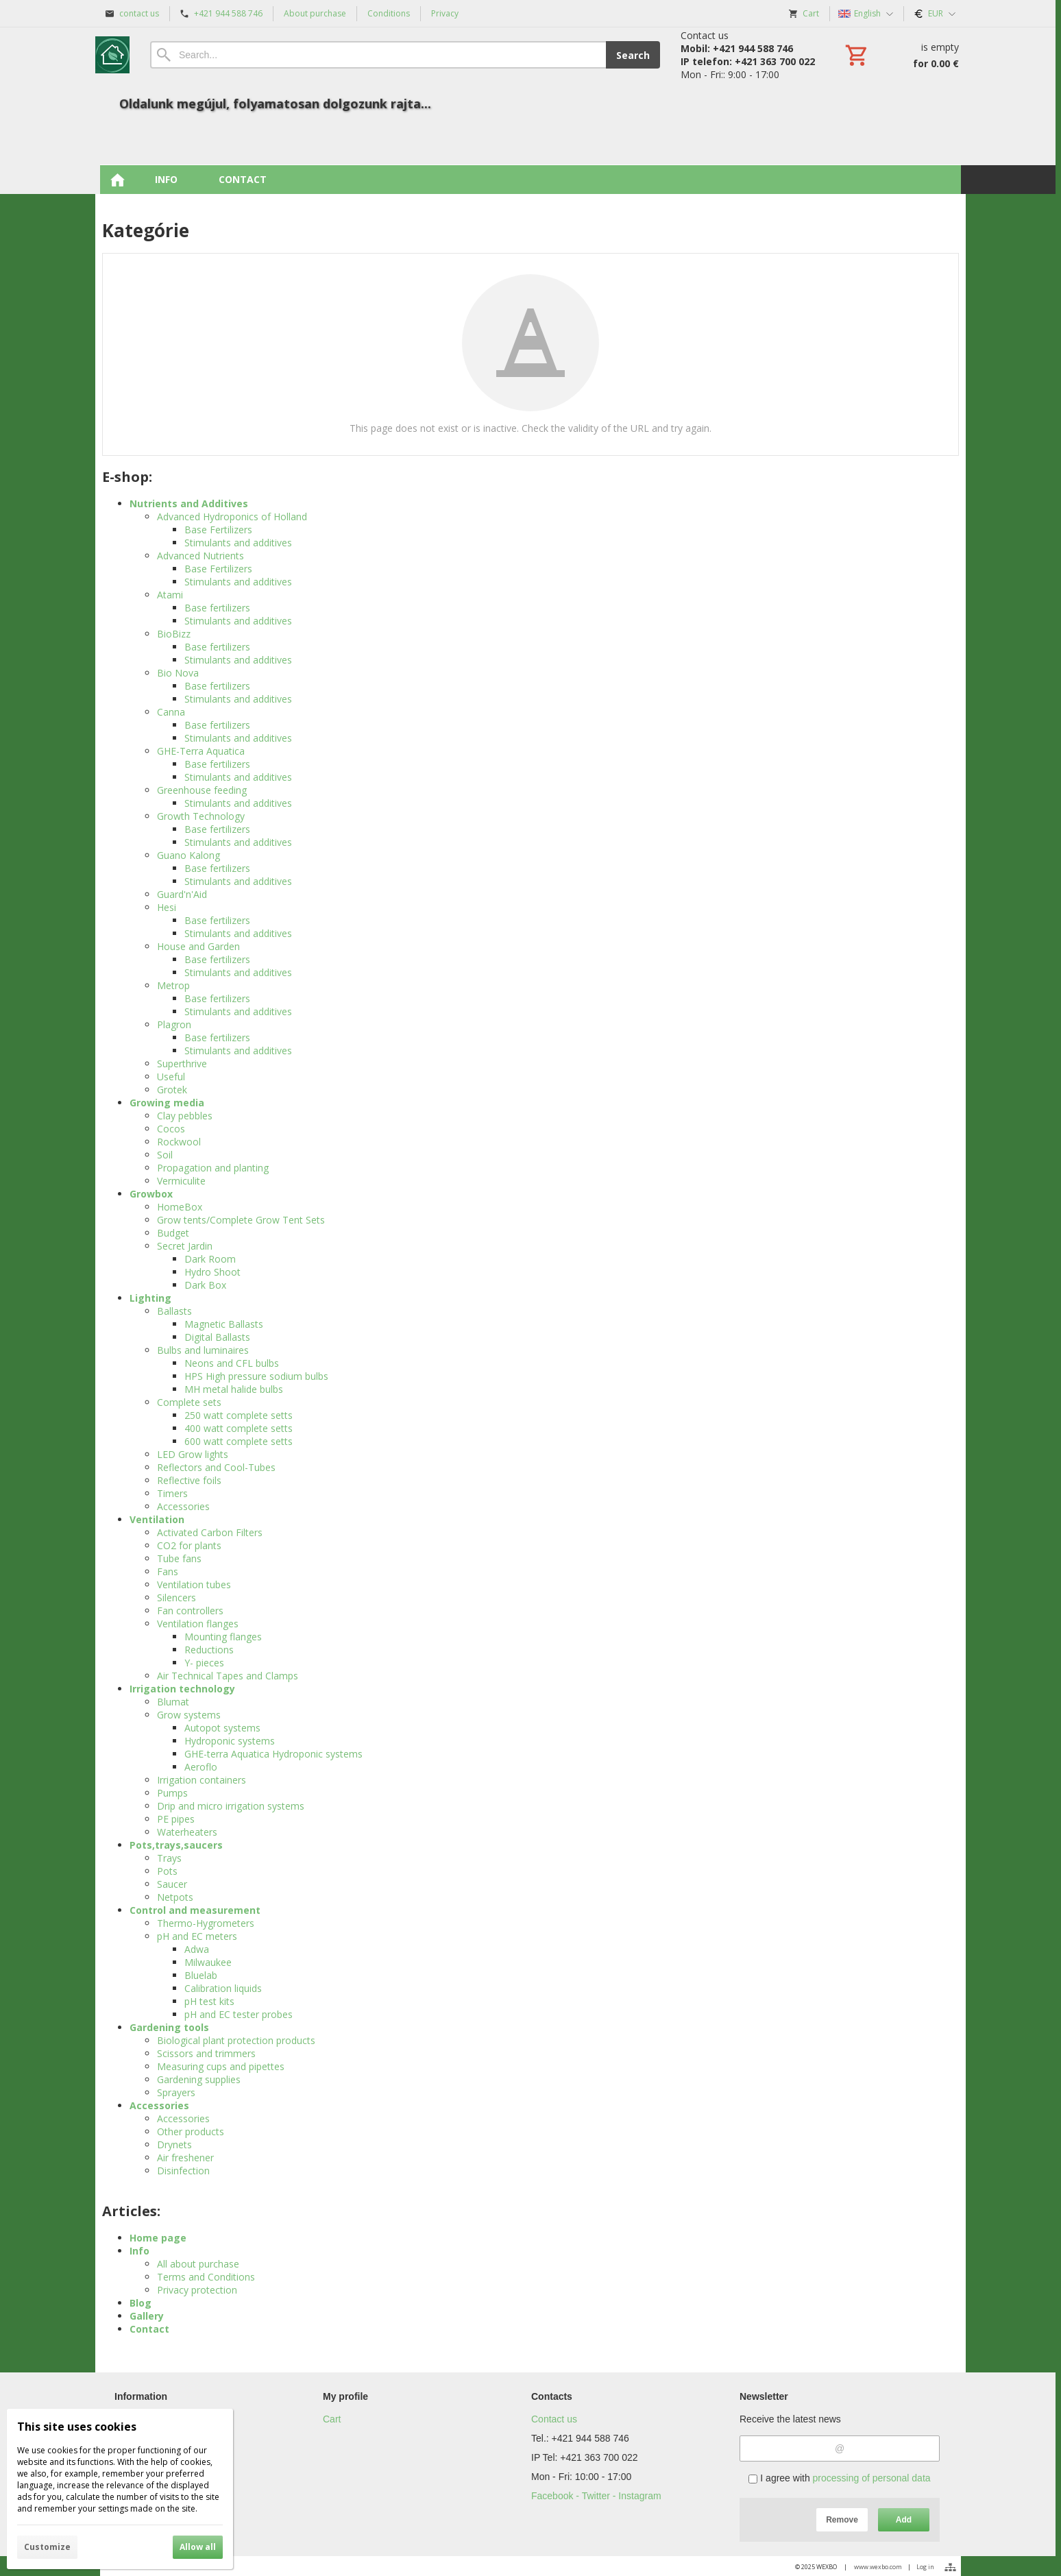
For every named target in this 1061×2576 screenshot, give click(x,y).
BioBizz (174, 633)
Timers (172, 1493)
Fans (167, 1571)
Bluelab (200, 1975)
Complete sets (189, 1402)
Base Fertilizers (218, 529)
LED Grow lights (192, 1454)
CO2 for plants (189, 1545)
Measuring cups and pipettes (220, 2066)
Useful (171, 1076)
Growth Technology (201, 816)
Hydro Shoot (212, 1271)
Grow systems (189, 1714)
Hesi (166, 907)
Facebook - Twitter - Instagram (596, 2495)
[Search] (378, 55)
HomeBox (179, 1206)
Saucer (172, 1884)
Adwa (196, 1949)
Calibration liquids (223, 1988)
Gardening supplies (199, 2079)
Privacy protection (197, 2289)
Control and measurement (195, 1910)
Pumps (172, 1792)
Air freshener (185, 2157)
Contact (149, 2328)
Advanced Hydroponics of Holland (232, 516)
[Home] (112, 54)
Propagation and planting (213, 1167)
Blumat (173, 1701)
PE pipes (176, 1818)
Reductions (209, 1649)
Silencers (176, 1597)
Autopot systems (222, 1727)
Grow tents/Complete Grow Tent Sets (241, 1219)
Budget (173, 1232)
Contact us (554, 2419)
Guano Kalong (188, 855)
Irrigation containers (201, 1779)
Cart (332, 2419)
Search (633, 55)
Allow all (198, 2547)
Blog (140, 2302)
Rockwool (179, 1141)
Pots (167, 1871)
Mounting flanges (223, 1636)
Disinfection (183, 2170)
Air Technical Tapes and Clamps (227, 1675)
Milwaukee (208, 1962)
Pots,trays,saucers (176, 1844)
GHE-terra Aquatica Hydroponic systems (273, 1753)
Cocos (171, 1128)
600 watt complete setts (238, 1441)
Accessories (183, 1506)
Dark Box (205, 1284)
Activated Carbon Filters (210, 1532)
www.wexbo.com (878, 2566)
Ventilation (157, 1519)
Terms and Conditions (206, 2276)
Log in (925, 2566)
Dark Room (210, 1258)
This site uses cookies (76, 2426)
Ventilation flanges (198, 1623)
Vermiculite (181, 1180)
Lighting (150, 1297)
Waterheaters (187, 1831)
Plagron (174, 1024)
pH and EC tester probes (238, 2014)
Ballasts (174, 1310)
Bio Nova (178, 672)
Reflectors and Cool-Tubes (216, 1467)
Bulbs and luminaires (203, 1350)
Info (139, 2250)
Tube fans (179, 1558)
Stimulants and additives (238, 542)
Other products (190, 2131)
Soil (165, 1154)
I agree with (839, 2477)
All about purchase (198, 2263)
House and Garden (198, 946)
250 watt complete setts (238, 1415)
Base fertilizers (217, 607)
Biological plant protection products (236, 2040)
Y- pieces (204, 1662)
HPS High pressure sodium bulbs (256, 1376)
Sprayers (176, 2092)
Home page (158, 2237)
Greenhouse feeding (202, 790)
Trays (169, 1857)
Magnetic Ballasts (223, 1323)
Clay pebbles (184, 1115)
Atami (170, 594)
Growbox (151, 1193)
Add (904, 2520)
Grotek (172, 1089)
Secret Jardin (184, 1245)
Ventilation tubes (194, 1584)
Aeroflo (200, 1766)
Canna (171, 711)
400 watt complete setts (238, 1428)
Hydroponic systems (229, 1740)
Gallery (147, 2315)
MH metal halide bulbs (233, 1389)
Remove (842, 2520)
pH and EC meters (197, 1936)
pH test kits (209, 2001)
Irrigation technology (182, 1688)
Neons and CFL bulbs (231, 1363)
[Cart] (901, 54)
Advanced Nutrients (200, 555)
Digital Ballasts (217, 1337)
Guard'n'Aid (182, 894)
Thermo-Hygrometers (205, 1923)
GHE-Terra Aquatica (201, 750)
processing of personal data (872, 2477)
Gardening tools (169, 2027)
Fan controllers (190, 1610)
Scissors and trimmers (206, 2053)
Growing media (167, 1102)
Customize (47, 2547)
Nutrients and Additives (189, 503)
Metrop (173, 985)
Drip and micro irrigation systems (230, 1805)
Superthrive (182, 1063)
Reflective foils (189, 1480)
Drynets (174, 2144)
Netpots (175, 1897)
